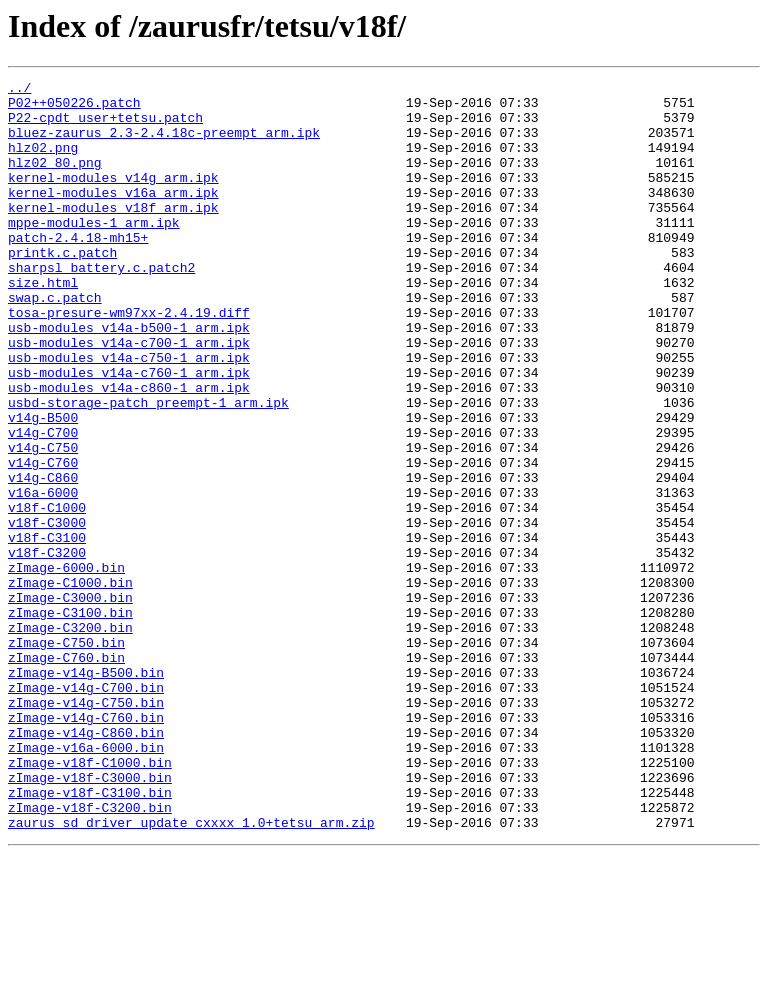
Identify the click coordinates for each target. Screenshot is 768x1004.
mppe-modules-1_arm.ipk (94, 252)
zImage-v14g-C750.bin (86, 828)
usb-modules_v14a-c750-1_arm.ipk (129, 414)
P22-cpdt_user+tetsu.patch (105, 126)
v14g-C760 (43, 540)
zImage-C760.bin (66, 774)
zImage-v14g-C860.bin (86, 864)
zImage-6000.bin (66, 666)
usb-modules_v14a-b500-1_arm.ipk (129, 378)
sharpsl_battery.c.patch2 (101, 306)
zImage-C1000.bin (70, 684)
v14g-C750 (43, 522)
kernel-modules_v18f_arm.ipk (113, 234)
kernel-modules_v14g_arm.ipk (113, 198)
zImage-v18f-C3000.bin (90, 918)
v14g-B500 (43, 486)
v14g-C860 (43, 558)
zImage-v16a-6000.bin (86, 882)
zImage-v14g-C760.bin (86, 846)
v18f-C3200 (47, 648)
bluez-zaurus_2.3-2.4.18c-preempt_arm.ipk (164, 144)
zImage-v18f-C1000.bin (90, 900)
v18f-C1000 (47, 594)
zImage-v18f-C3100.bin (90, 936)
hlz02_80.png (55, 180)
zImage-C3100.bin (70, 720)
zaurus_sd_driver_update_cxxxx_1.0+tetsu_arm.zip (191, 972)
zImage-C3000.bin (70, 702)
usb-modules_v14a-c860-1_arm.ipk (129, 450)
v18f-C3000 (47, 612)
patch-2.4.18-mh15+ (78, 270)
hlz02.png (43, 162)
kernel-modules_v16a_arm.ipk (113, 216)
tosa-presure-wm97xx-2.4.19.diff (129, 360)
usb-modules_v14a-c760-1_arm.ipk (129, 432)
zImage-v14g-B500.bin (86, 792)
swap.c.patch (55, 342)
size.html (43, 324)
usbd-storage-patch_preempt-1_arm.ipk (148, 468)
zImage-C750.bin (66, 756)
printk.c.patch (62, 288)
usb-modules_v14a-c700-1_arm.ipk (129, 396)
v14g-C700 (43, 504)
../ (19, 90)
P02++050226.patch (74, 108)
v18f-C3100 (47, 630)
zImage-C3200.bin (70, 738)
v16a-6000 (43, 576)
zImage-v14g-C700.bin (86, 810)
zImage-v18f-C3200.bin (90, 954)
